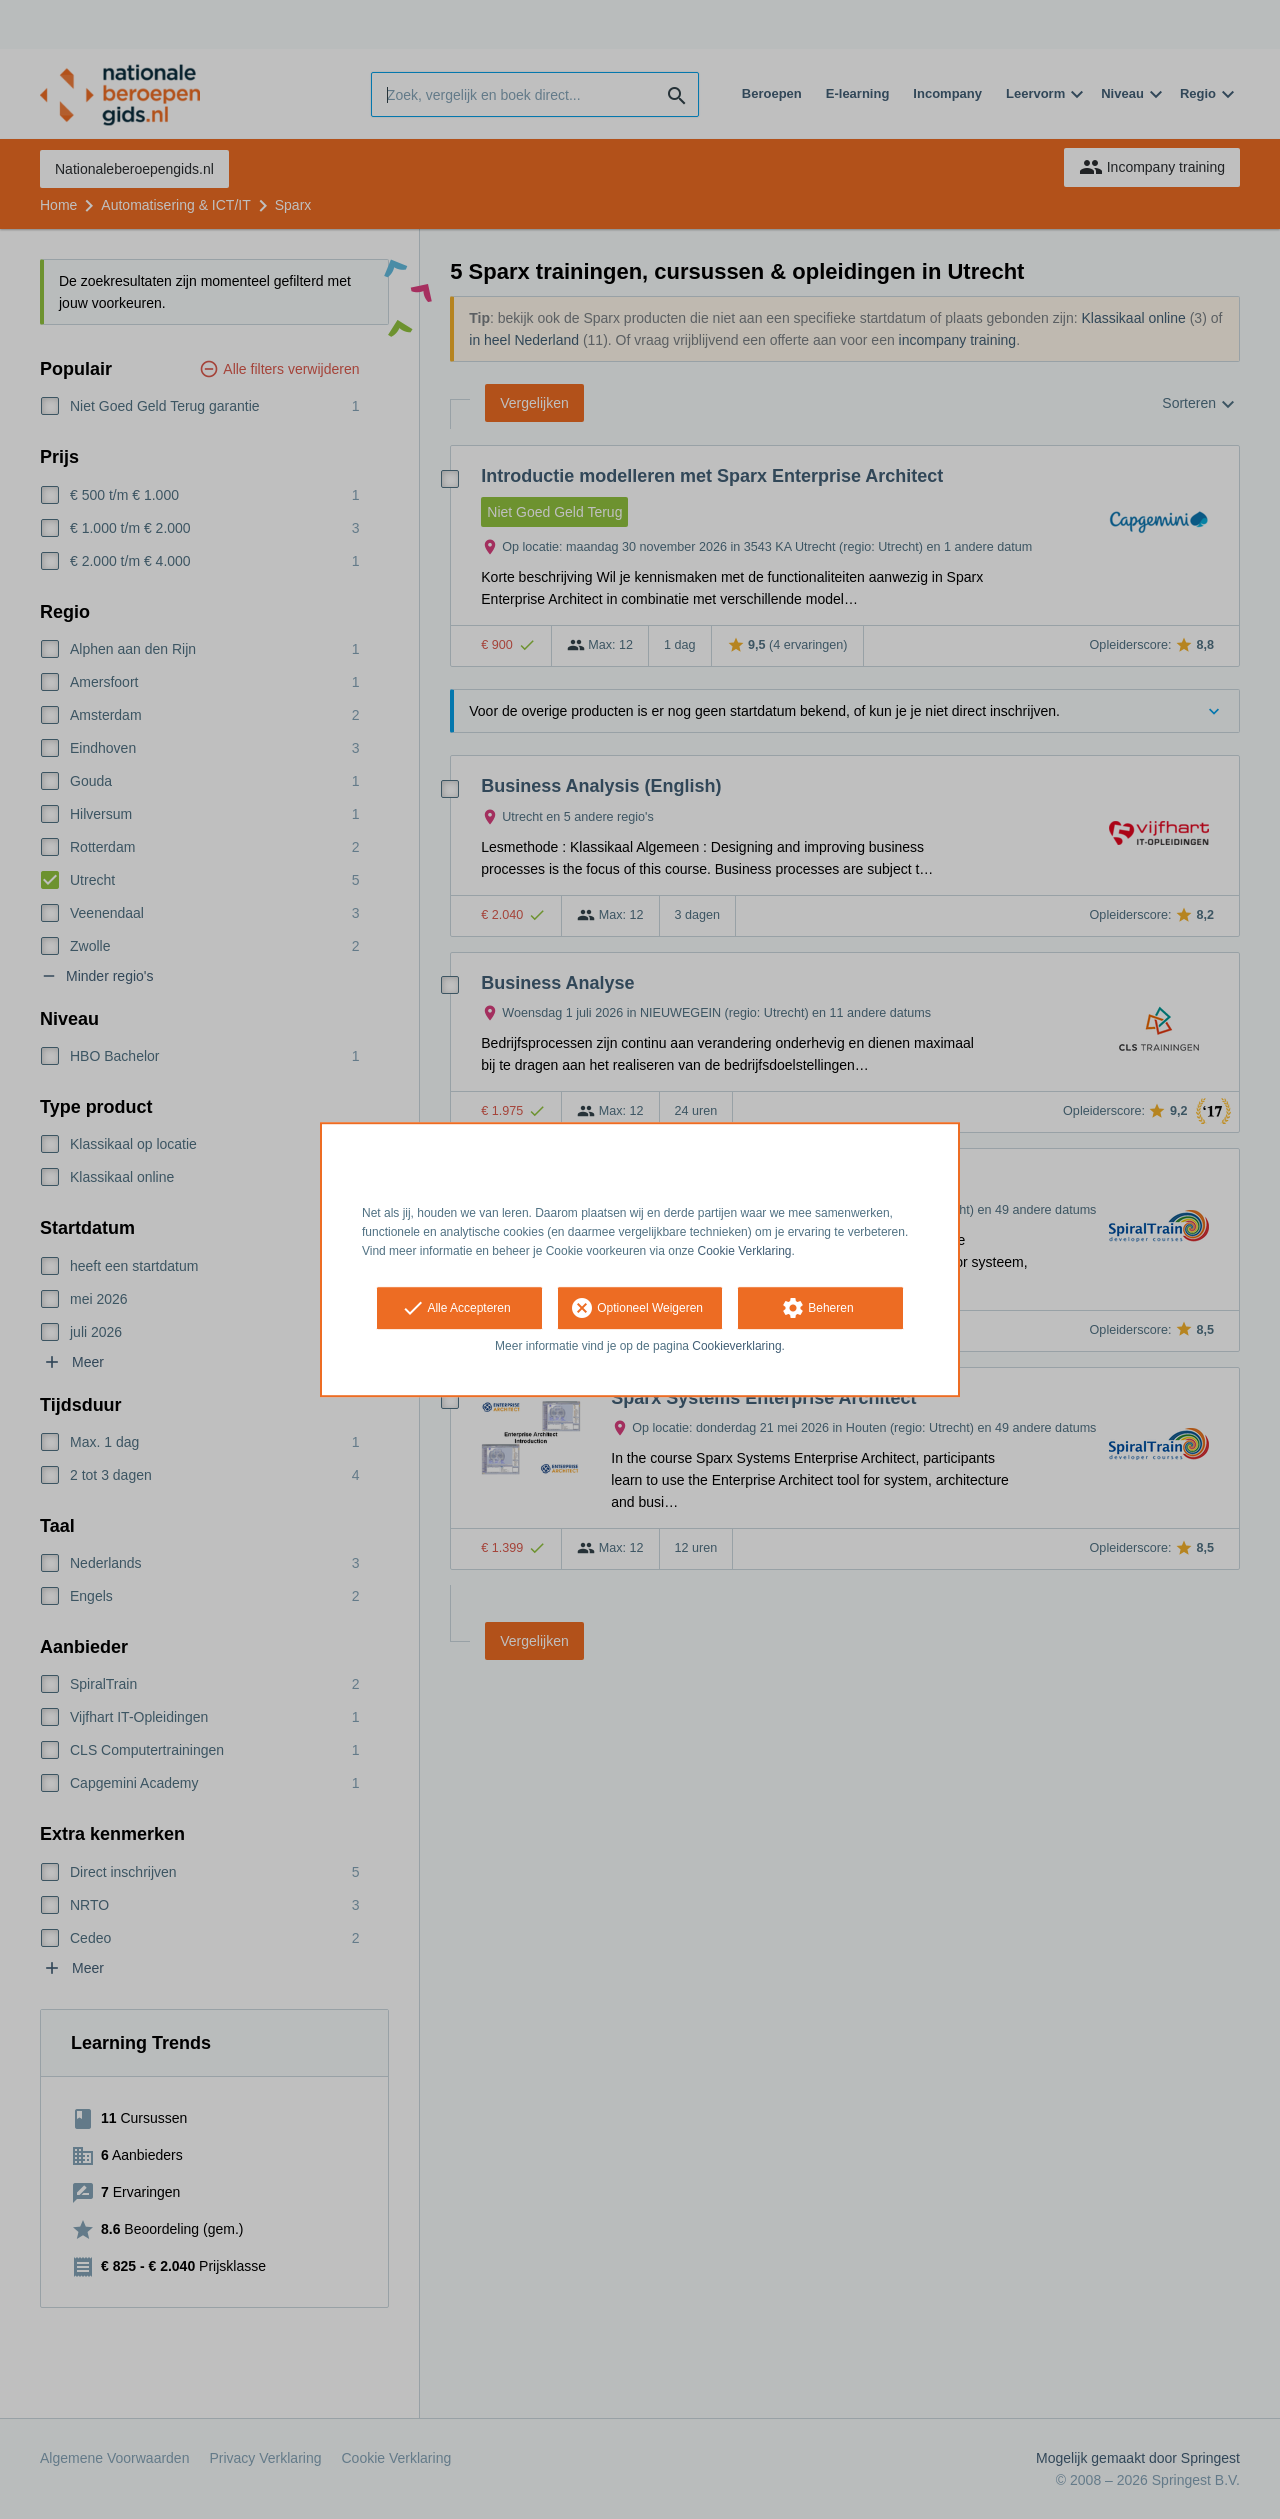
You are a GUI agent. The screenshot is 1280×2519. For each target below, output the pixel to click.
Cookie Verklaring (745, 1251)
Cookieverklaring (736, 1347)
